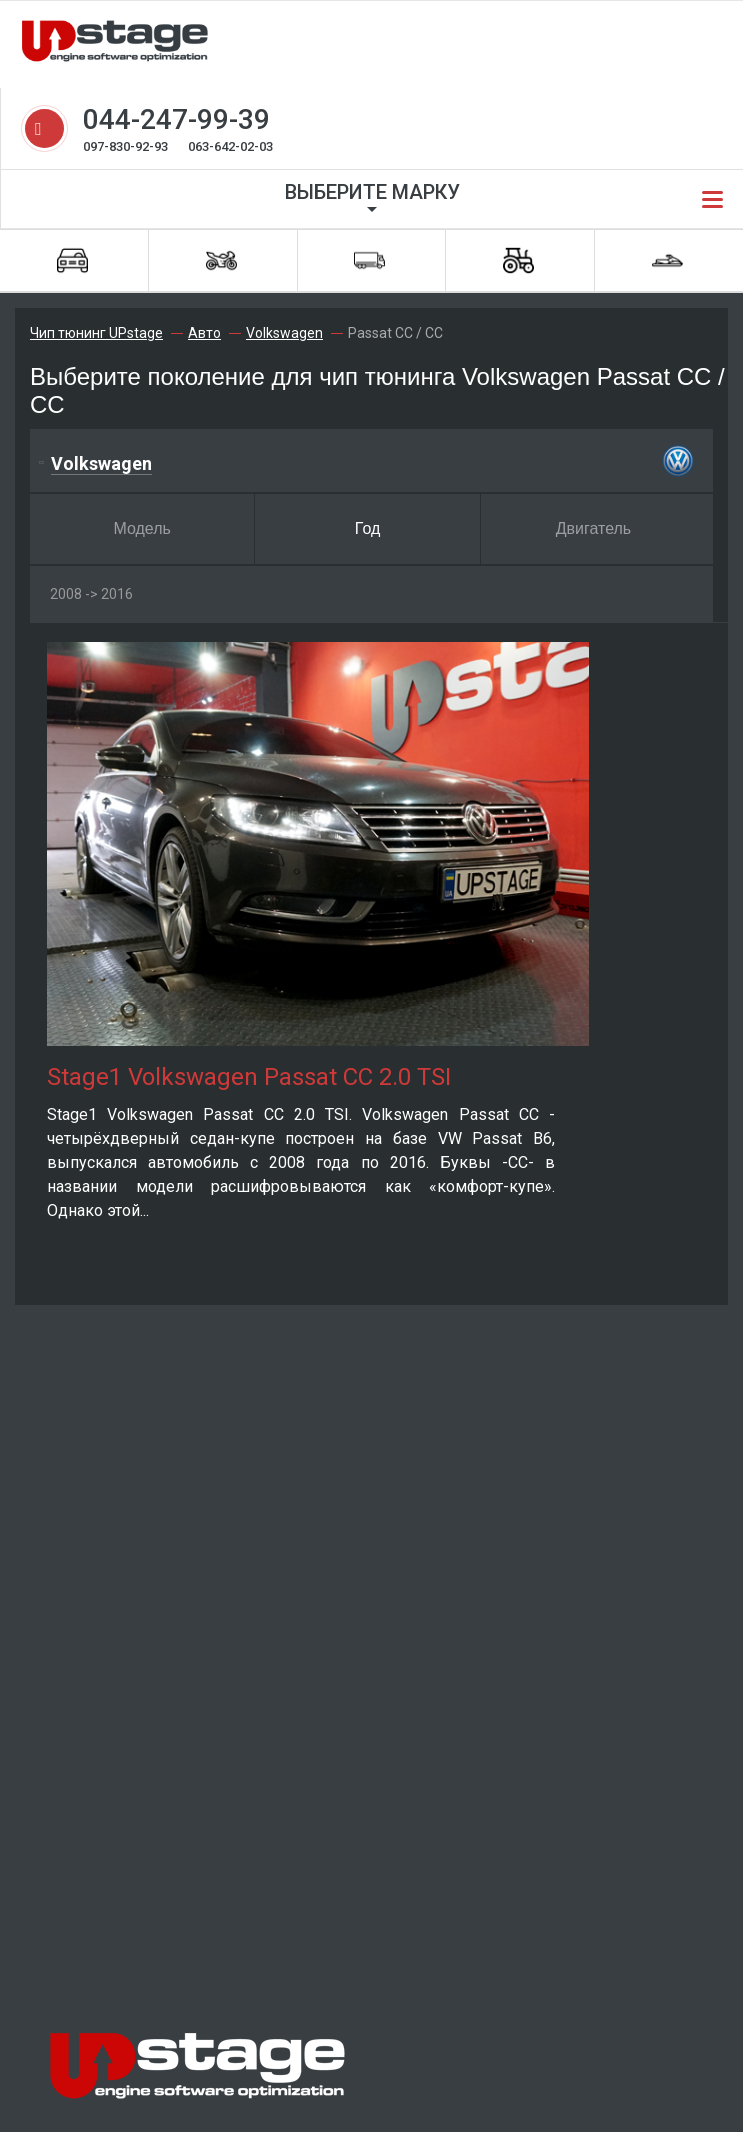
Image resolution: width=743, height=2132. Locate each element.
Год (367, 528)
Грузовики (369, 260)
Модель (141, 528)
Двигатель (594, 528)
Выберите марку (372, 192)
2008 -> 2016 (91, 594)
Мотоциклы (221, 260)
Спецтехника (518, 260)
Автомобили (72, 260)
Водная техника (667, 260)
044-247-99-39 (176, 119)
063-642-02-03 (230, 146)
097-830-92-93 (125, 146)
